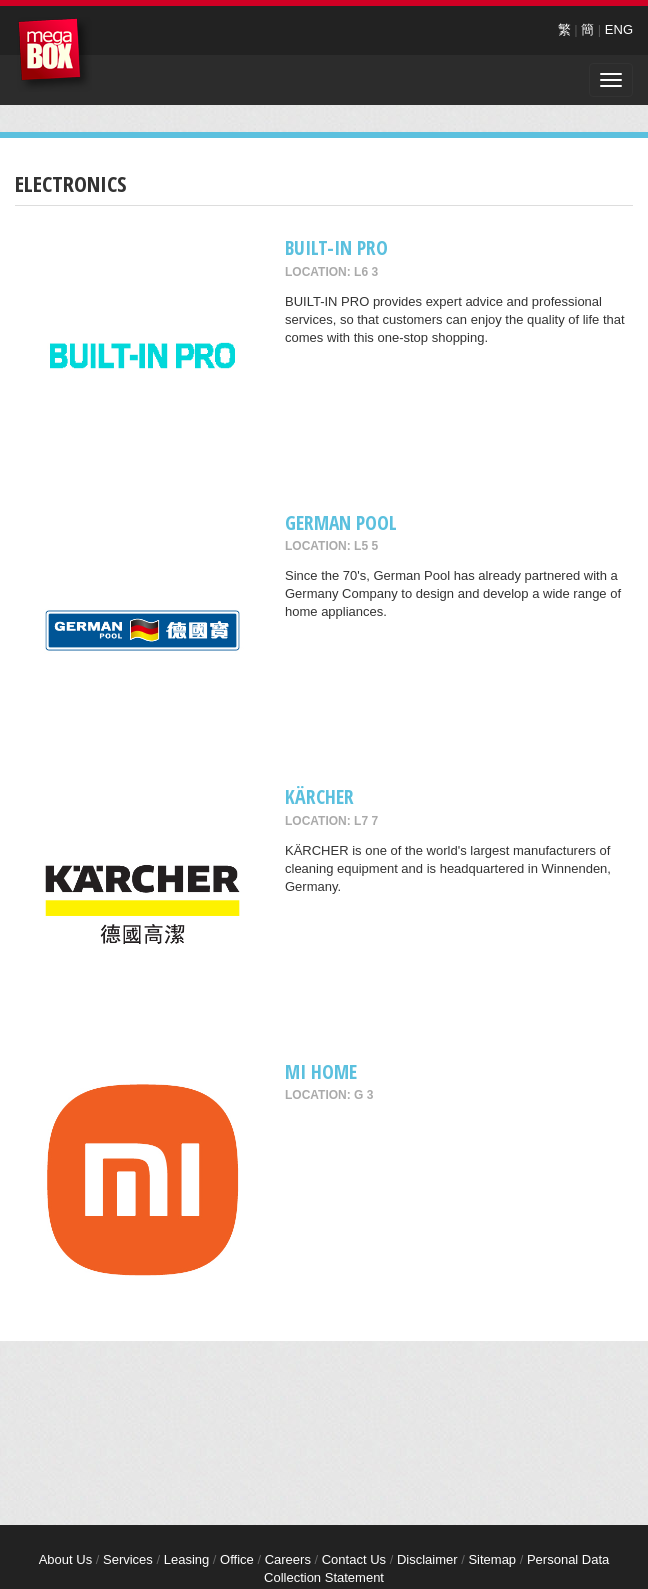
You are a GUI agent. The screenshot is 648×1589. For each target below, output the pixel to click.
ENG (619, 29)
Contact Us (354, 1559)
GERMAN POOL (341, 522)
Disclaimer (427, 1559)
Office (237, 1559)
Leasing (187, 1559)
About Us (65, 1559)
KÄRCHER (319, 796)
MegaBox (54, 54)
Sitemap (492, 1559)
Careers (288, 1559)
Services (128, 1559)
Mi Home (321, 1071)
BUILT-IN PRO (336, 247)
